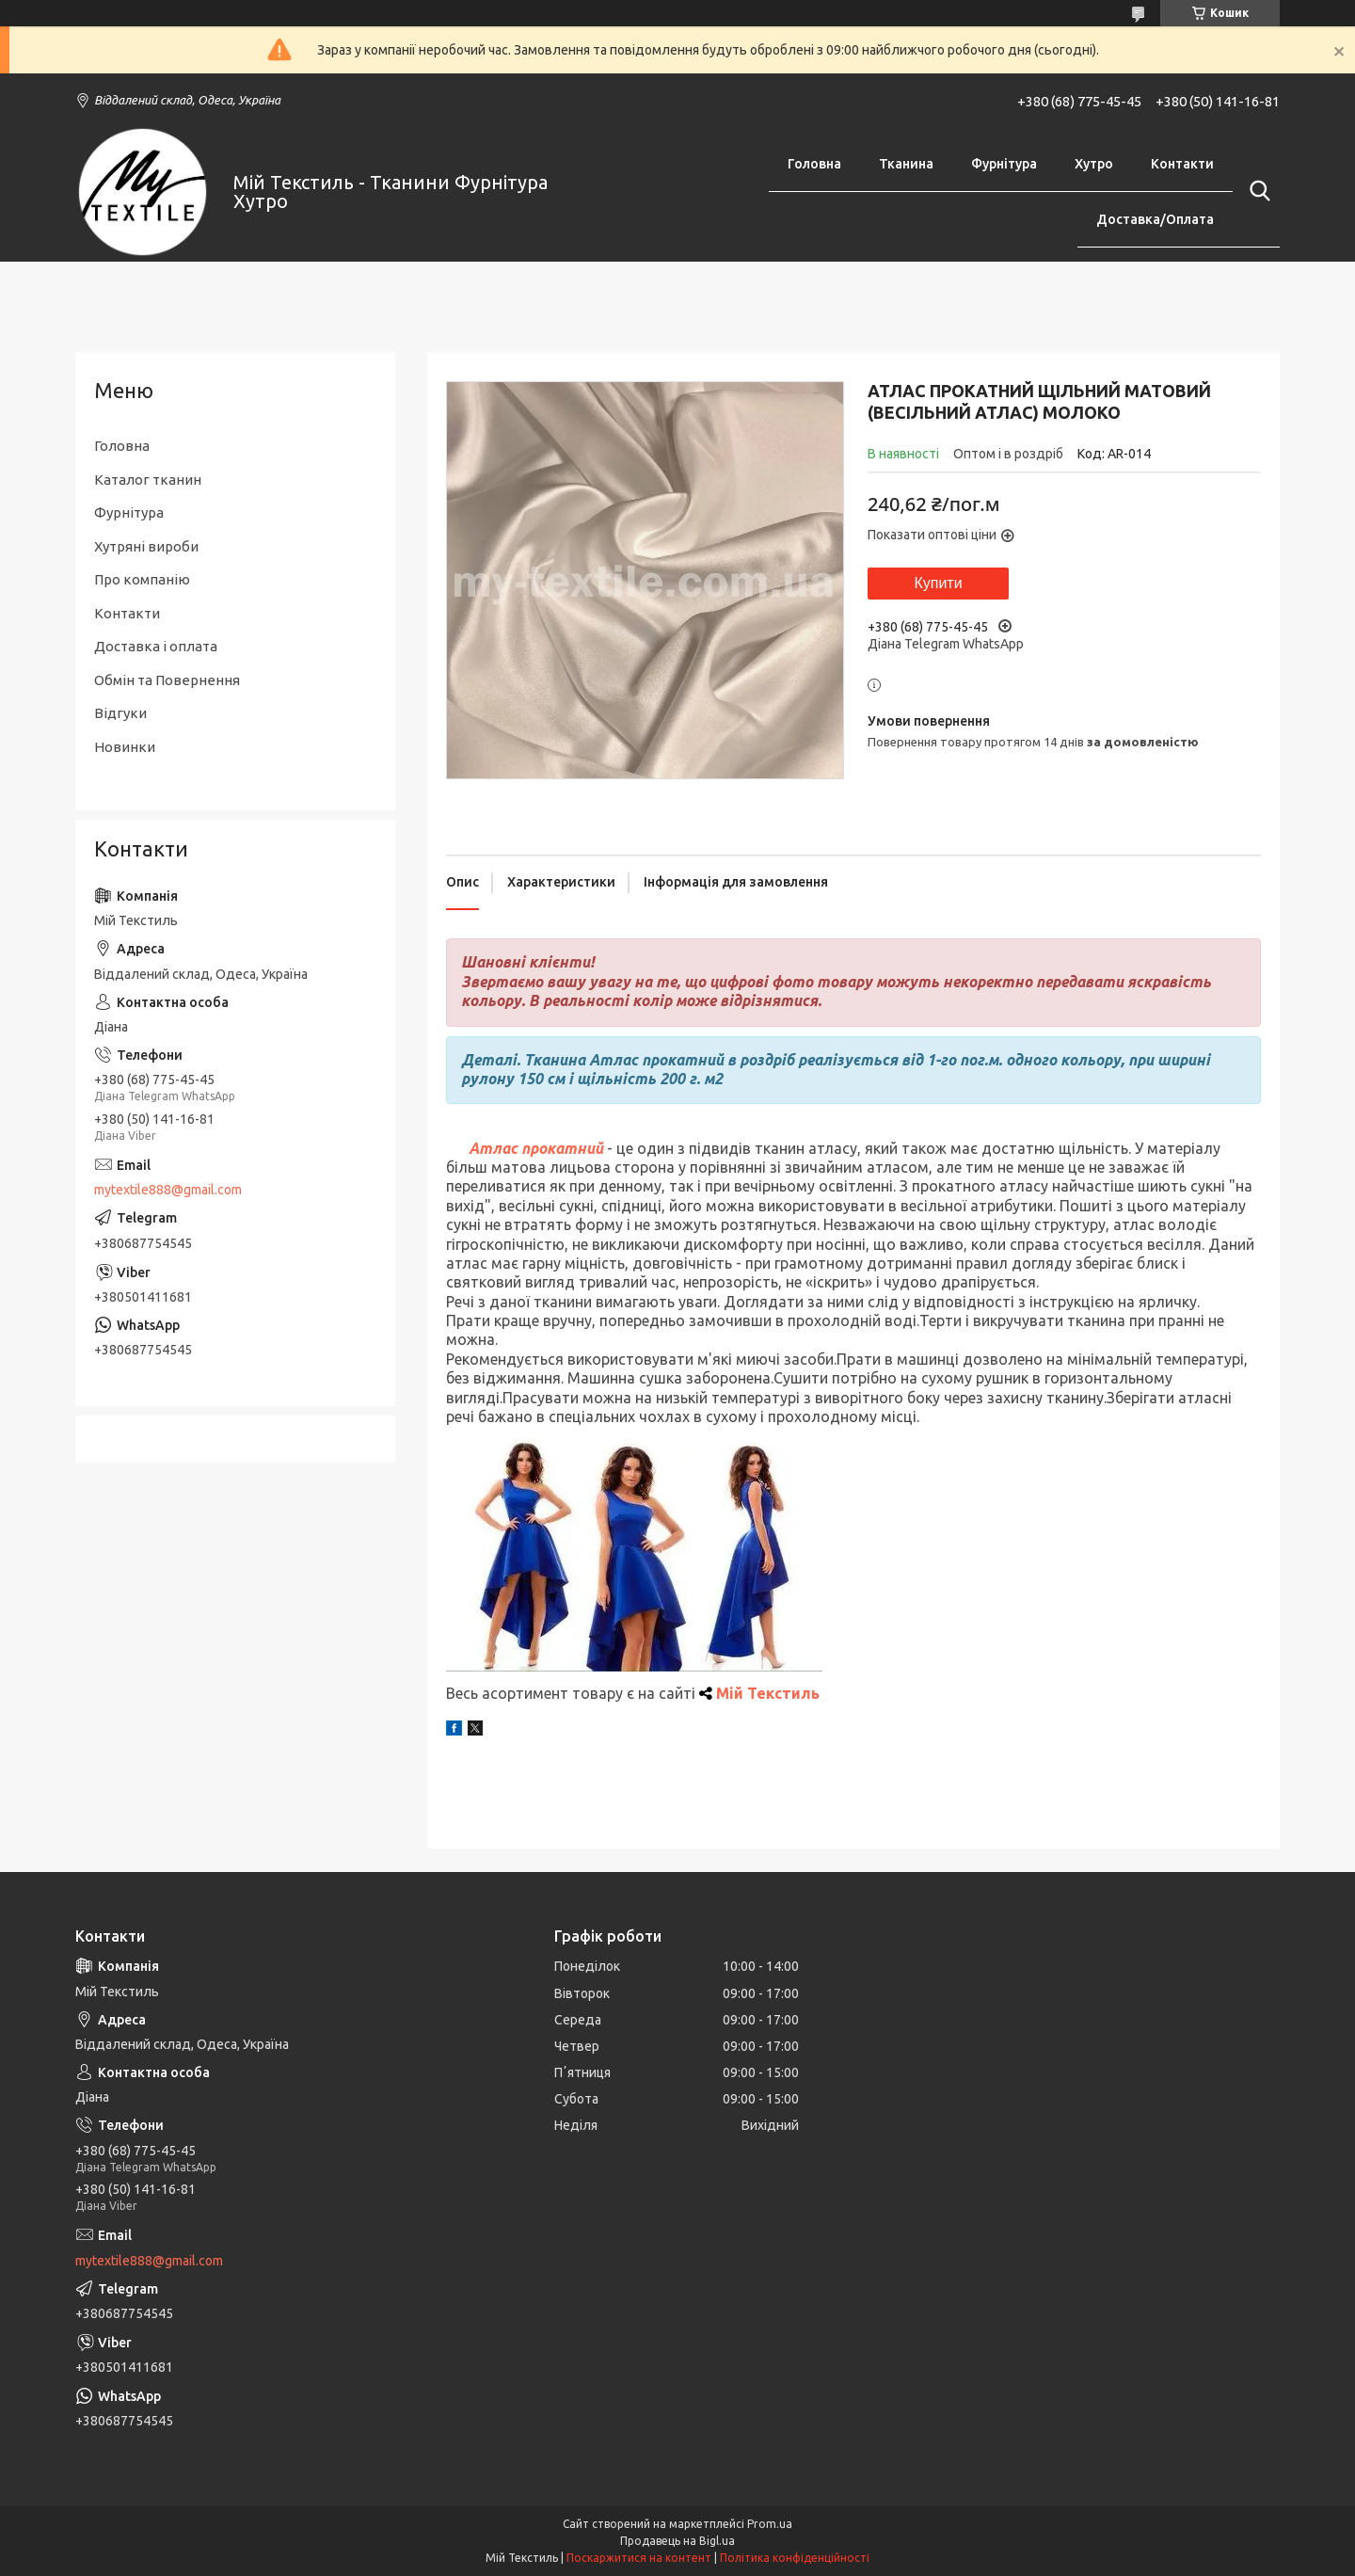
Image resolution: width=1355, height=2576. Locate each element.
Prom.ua (769, 2524)
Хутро (1094, 163)
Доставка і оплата (155, 646)
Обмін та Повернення (167, 680)
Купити (938, 583)
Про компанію (142, 579)
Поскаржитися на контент (638, 2558)
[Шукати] (1256, 191)
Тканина (906, 163)
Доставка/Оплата (1155, 219)
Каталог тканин (147, 480)
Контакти (1182, 163)
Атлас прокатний (536, 1148)
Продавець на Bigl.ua (677, 2541)
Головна (814, 163)
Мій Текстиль (768, 1693)
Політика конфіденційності (794, 2558)
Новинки (124, 747)
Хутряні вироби (146, 546)
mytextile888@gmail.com (168, 1189)
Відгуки (120, 713)
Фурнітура (1004, 163)
